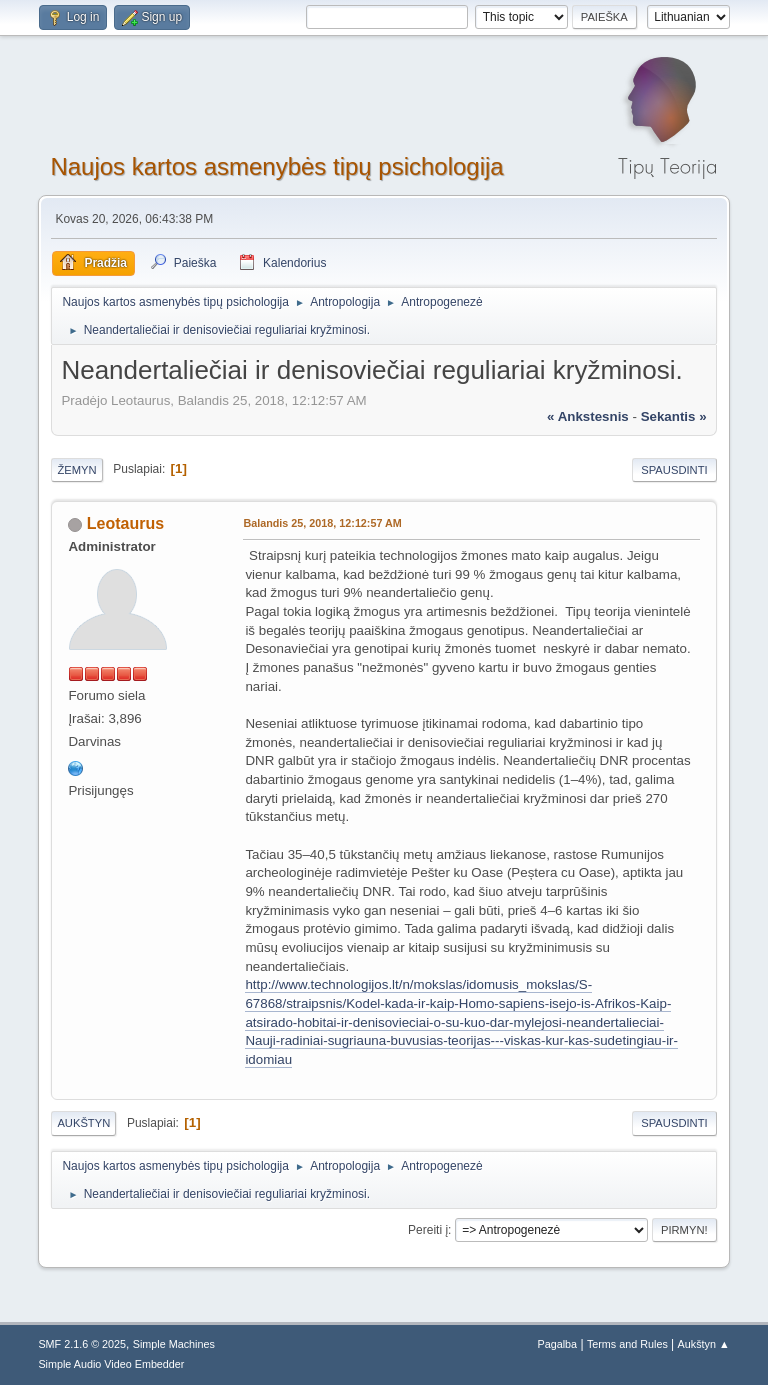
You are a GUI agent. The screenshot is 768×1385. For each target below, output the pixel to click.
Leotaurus (125, 523)
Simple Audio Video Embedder (111, 1364)
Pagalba (558, 1344)
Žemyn (76, 470)
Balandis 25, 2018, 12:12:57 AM (322, 523)
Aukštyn (83, 1123)
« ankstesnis (588, 416)
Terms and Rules (627, 1344)
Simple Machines (174, 1344)
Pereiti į (428, 1230)
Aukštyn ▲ (704, 1344)
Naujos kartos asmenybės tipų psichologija (276, 166)
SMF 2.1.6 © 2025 (82, 1344)
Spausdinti (674, 470)
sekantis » (674, 416)
